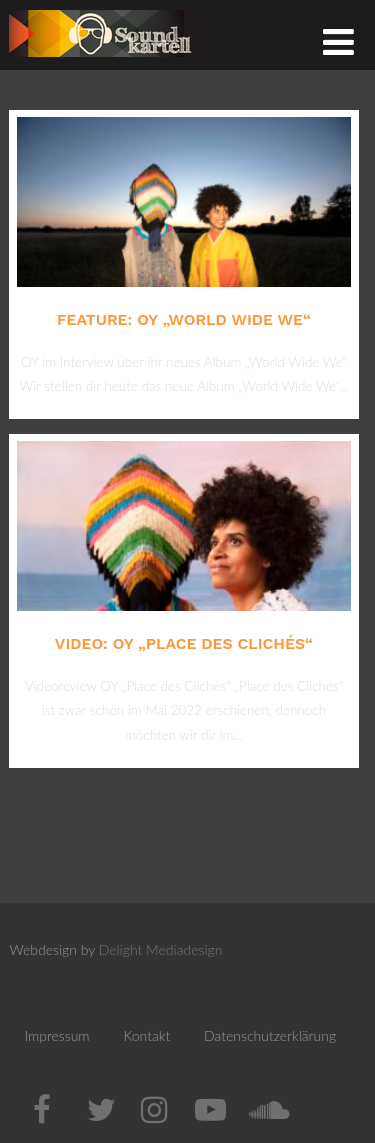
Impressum (56, 1035)
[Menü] (338, 41)
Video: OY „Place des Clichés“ (184, 643)
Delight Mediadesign (161, 949)
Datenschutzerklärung (270, 1035)
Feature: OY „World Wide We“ (184, 319)
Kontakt (146, 1035)
